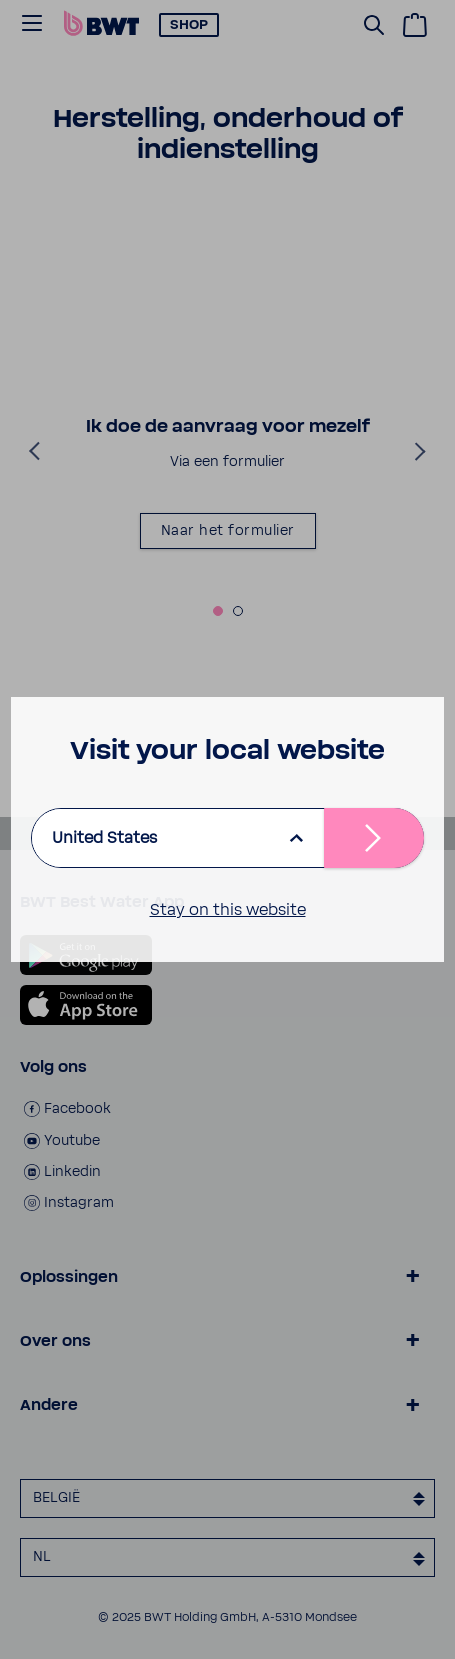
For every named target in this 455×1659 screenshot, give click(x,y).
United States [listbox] (104, 838)
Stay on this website (228, 910)
